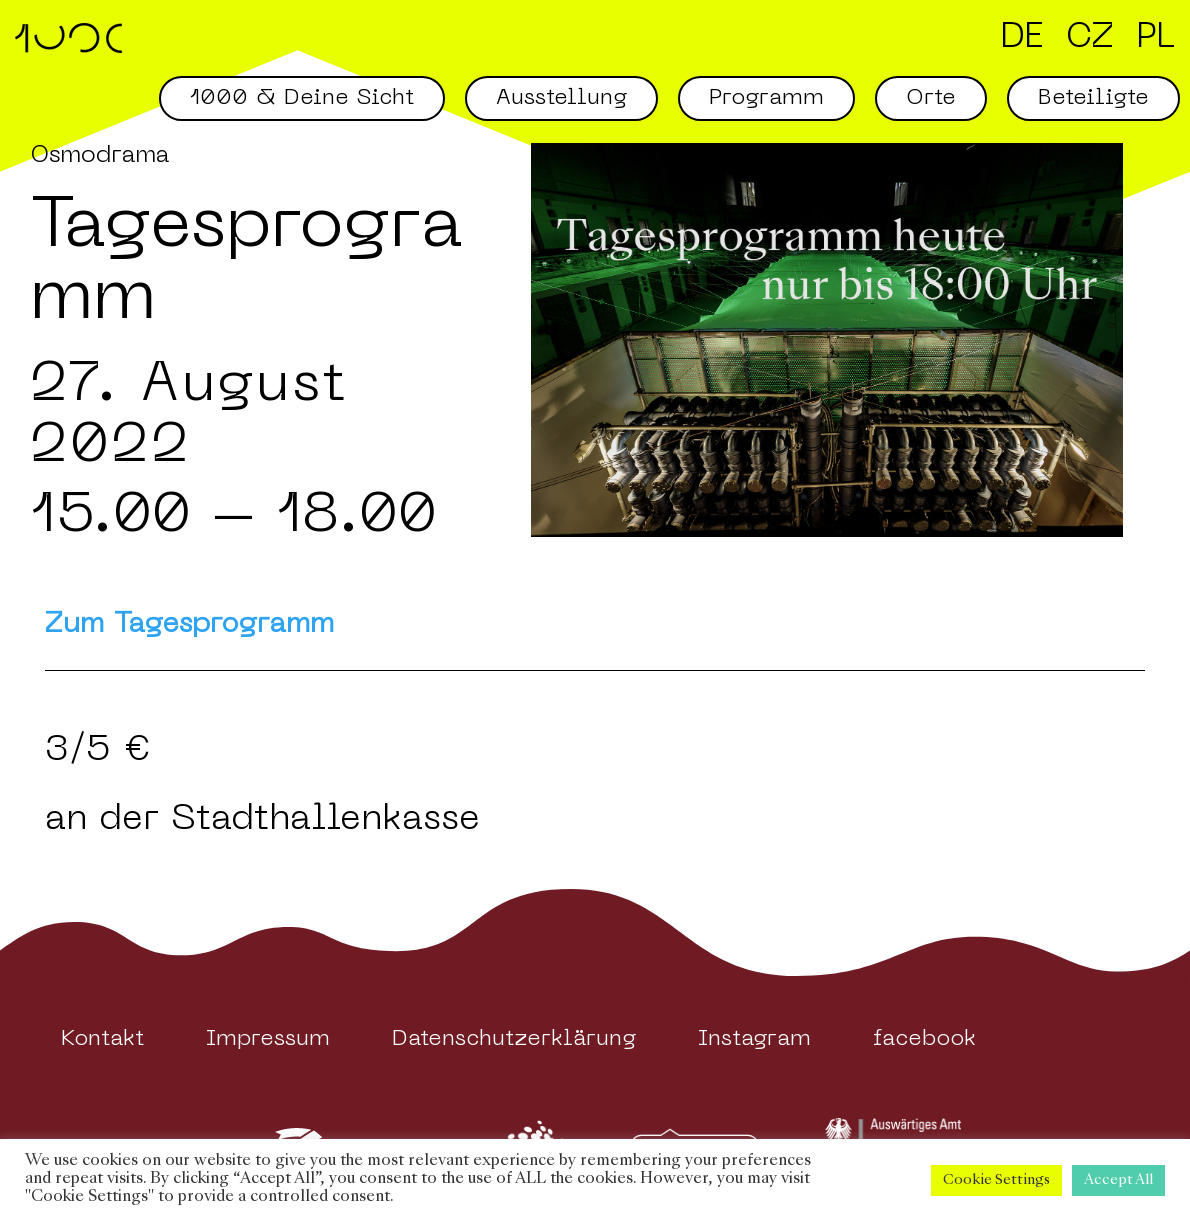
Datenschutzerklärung (514, 1039)
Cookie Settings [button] (996, 1180)
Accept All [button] (1118, 1180)
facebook (924, 1039)
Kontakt (102, 1039)
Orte (931, 98)
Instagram (754, 1039)
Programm (766, 98)
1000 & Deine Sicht (302, 98)
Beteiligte (1093, 98)
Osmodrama (99, 156)
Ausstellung (561, 98)
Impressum (268, 1039)
